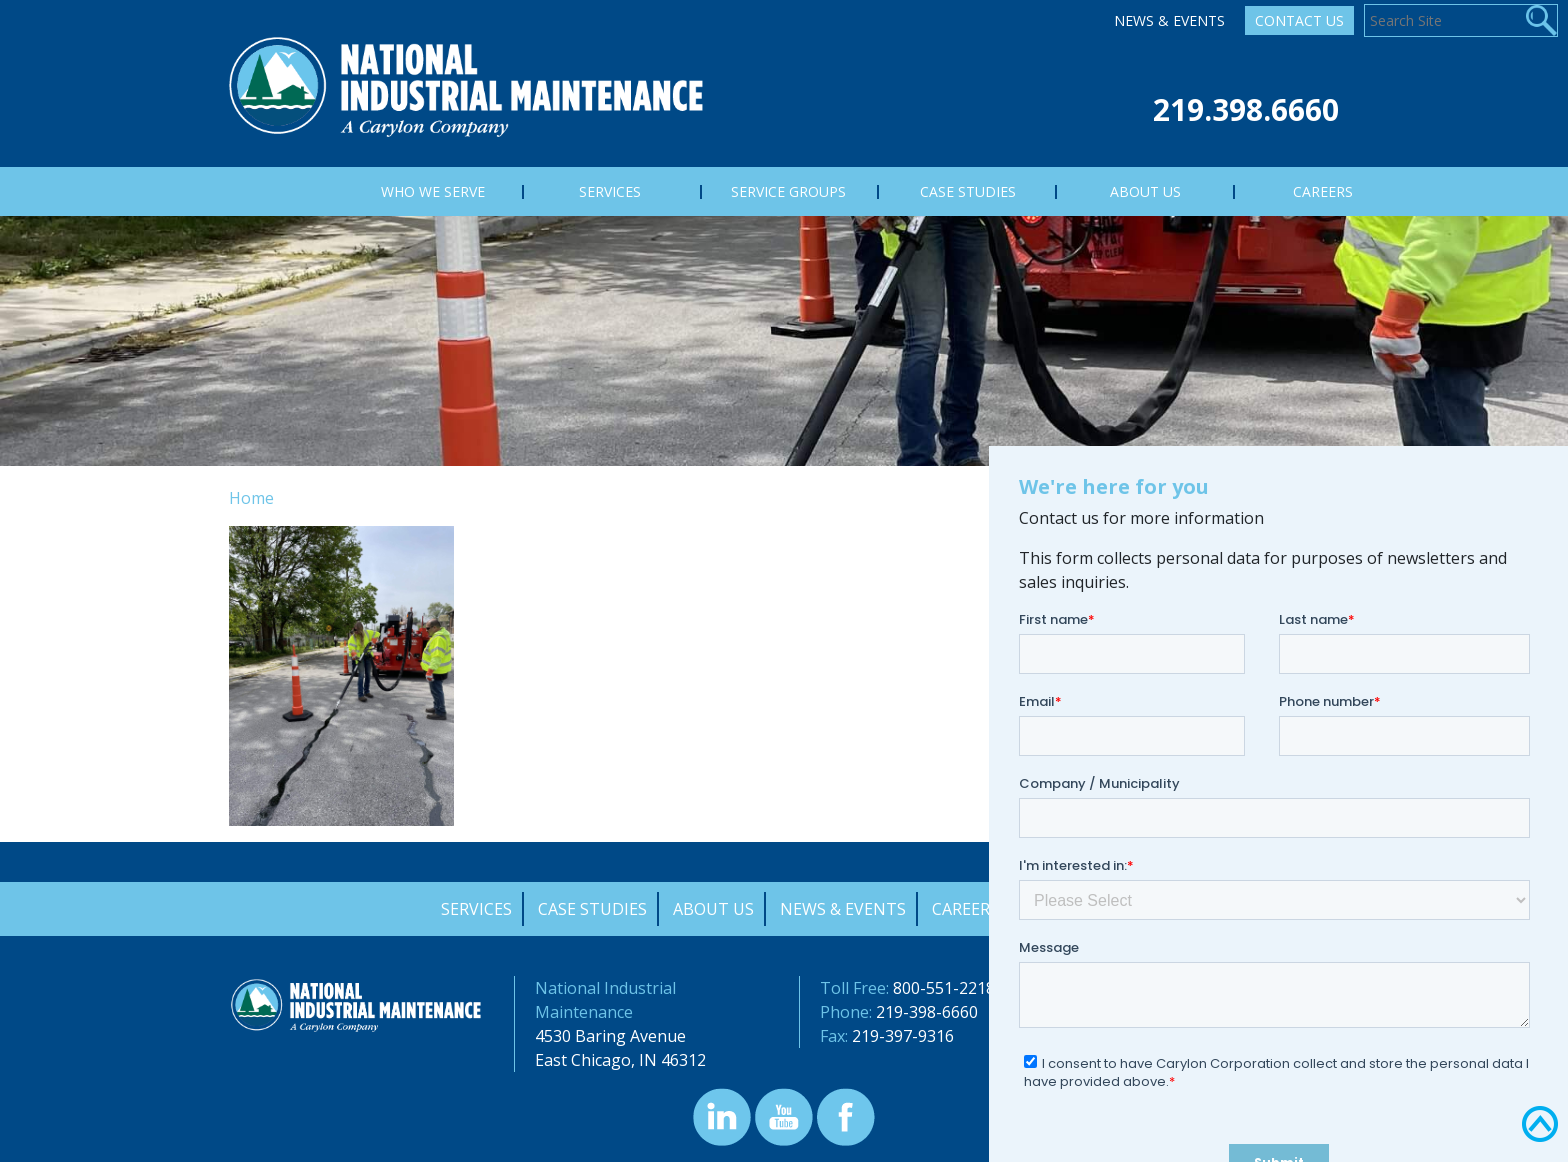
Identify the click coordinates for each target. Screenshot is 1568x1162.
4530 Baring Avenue (610, 1036)
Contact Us (1299, 20)
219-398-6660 (927, 1012)
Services (476, 909)
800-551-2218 (944, 988)
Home (251, 498)
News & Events (1169, 20)
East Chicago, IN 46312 (620, 1060)
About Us (713, 909)
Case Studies (592, 909)
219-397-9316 (903, 1036)
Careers (965, 909)
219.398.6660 (1246, 109)
